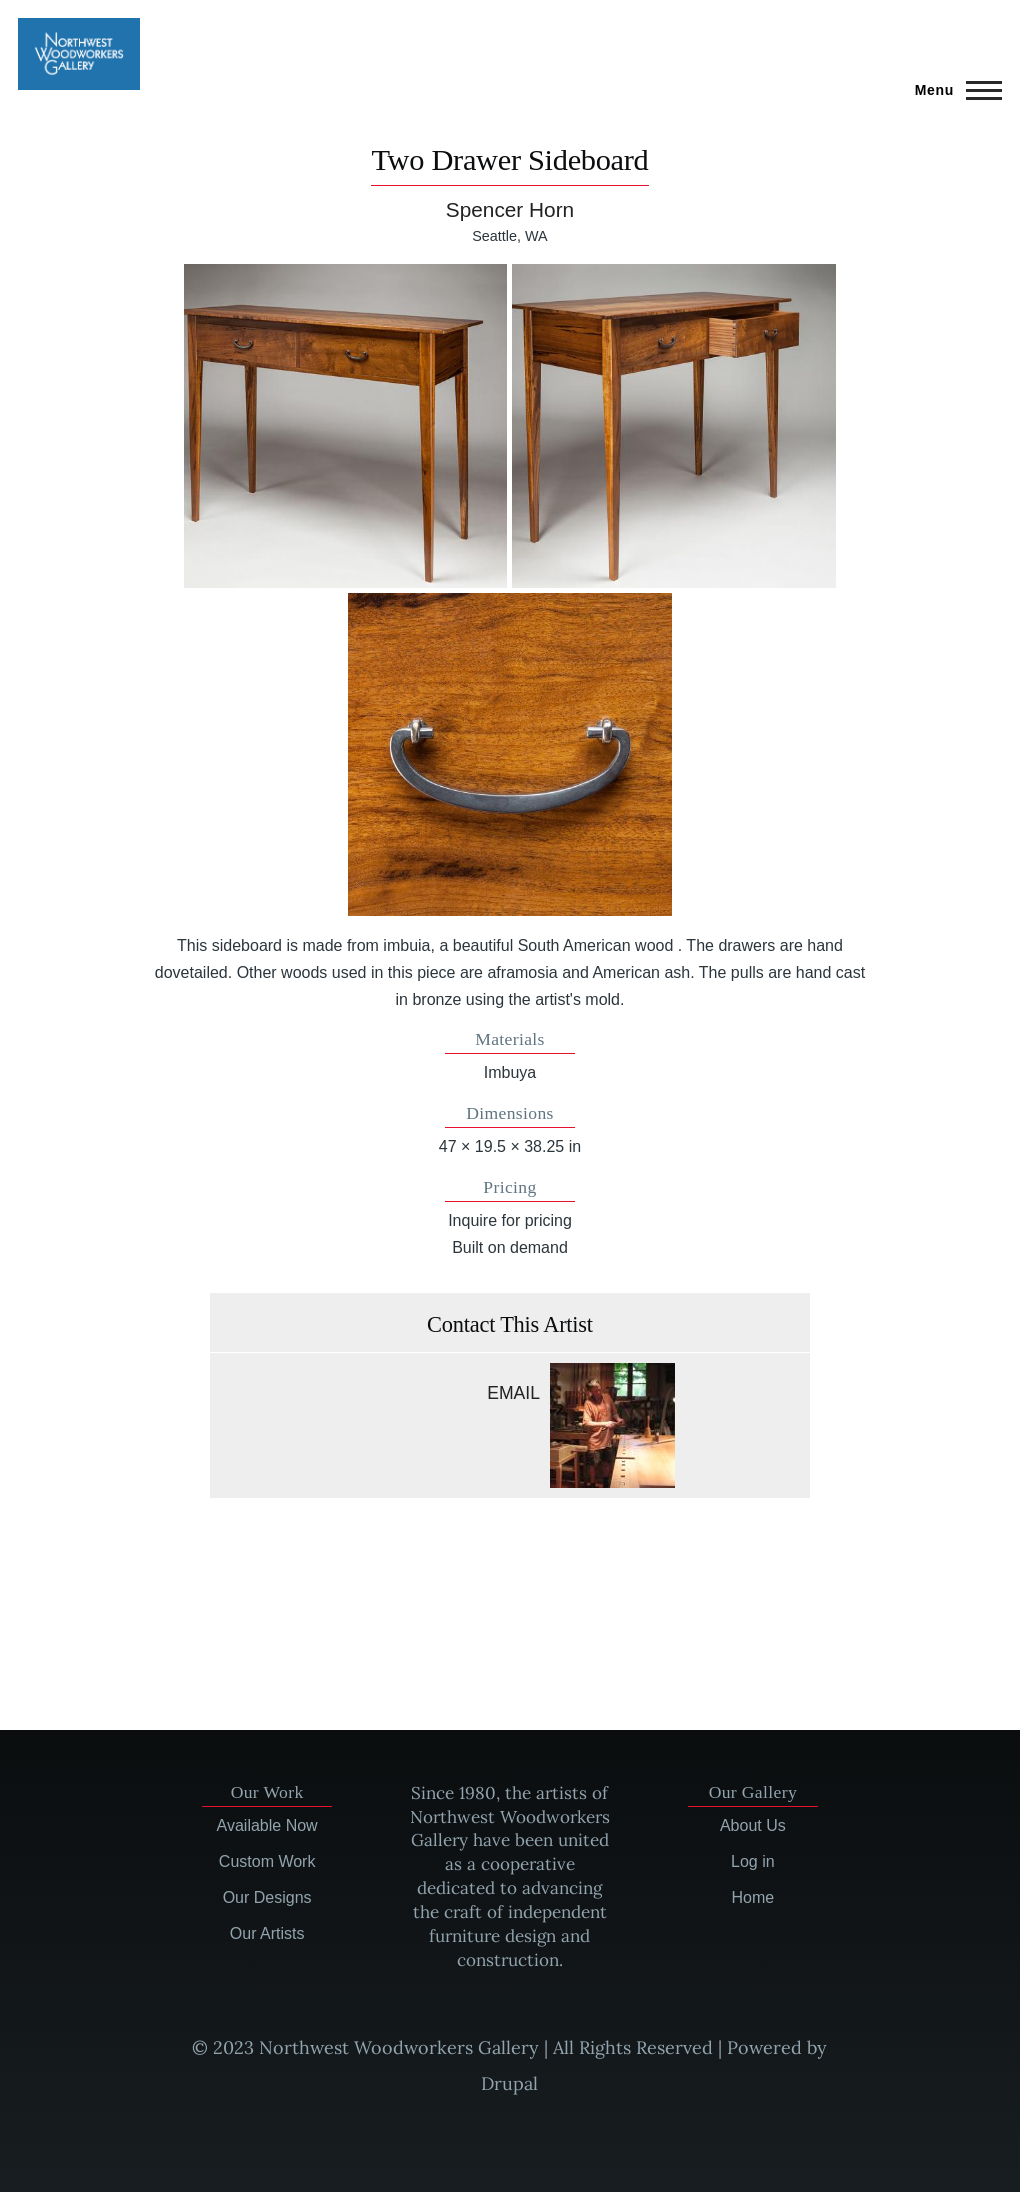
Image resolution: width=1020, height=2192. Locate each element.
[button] (345, 425)
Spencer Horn (510, 209)
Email (513, 1393)
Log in (753, 1861)
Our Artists (267, 1933)
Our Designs (267, 1897)
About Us (753, 1825)
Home (753, 1897)
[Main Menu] (952, 90)
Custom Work (267, 1861)
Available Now (267, 1825)
